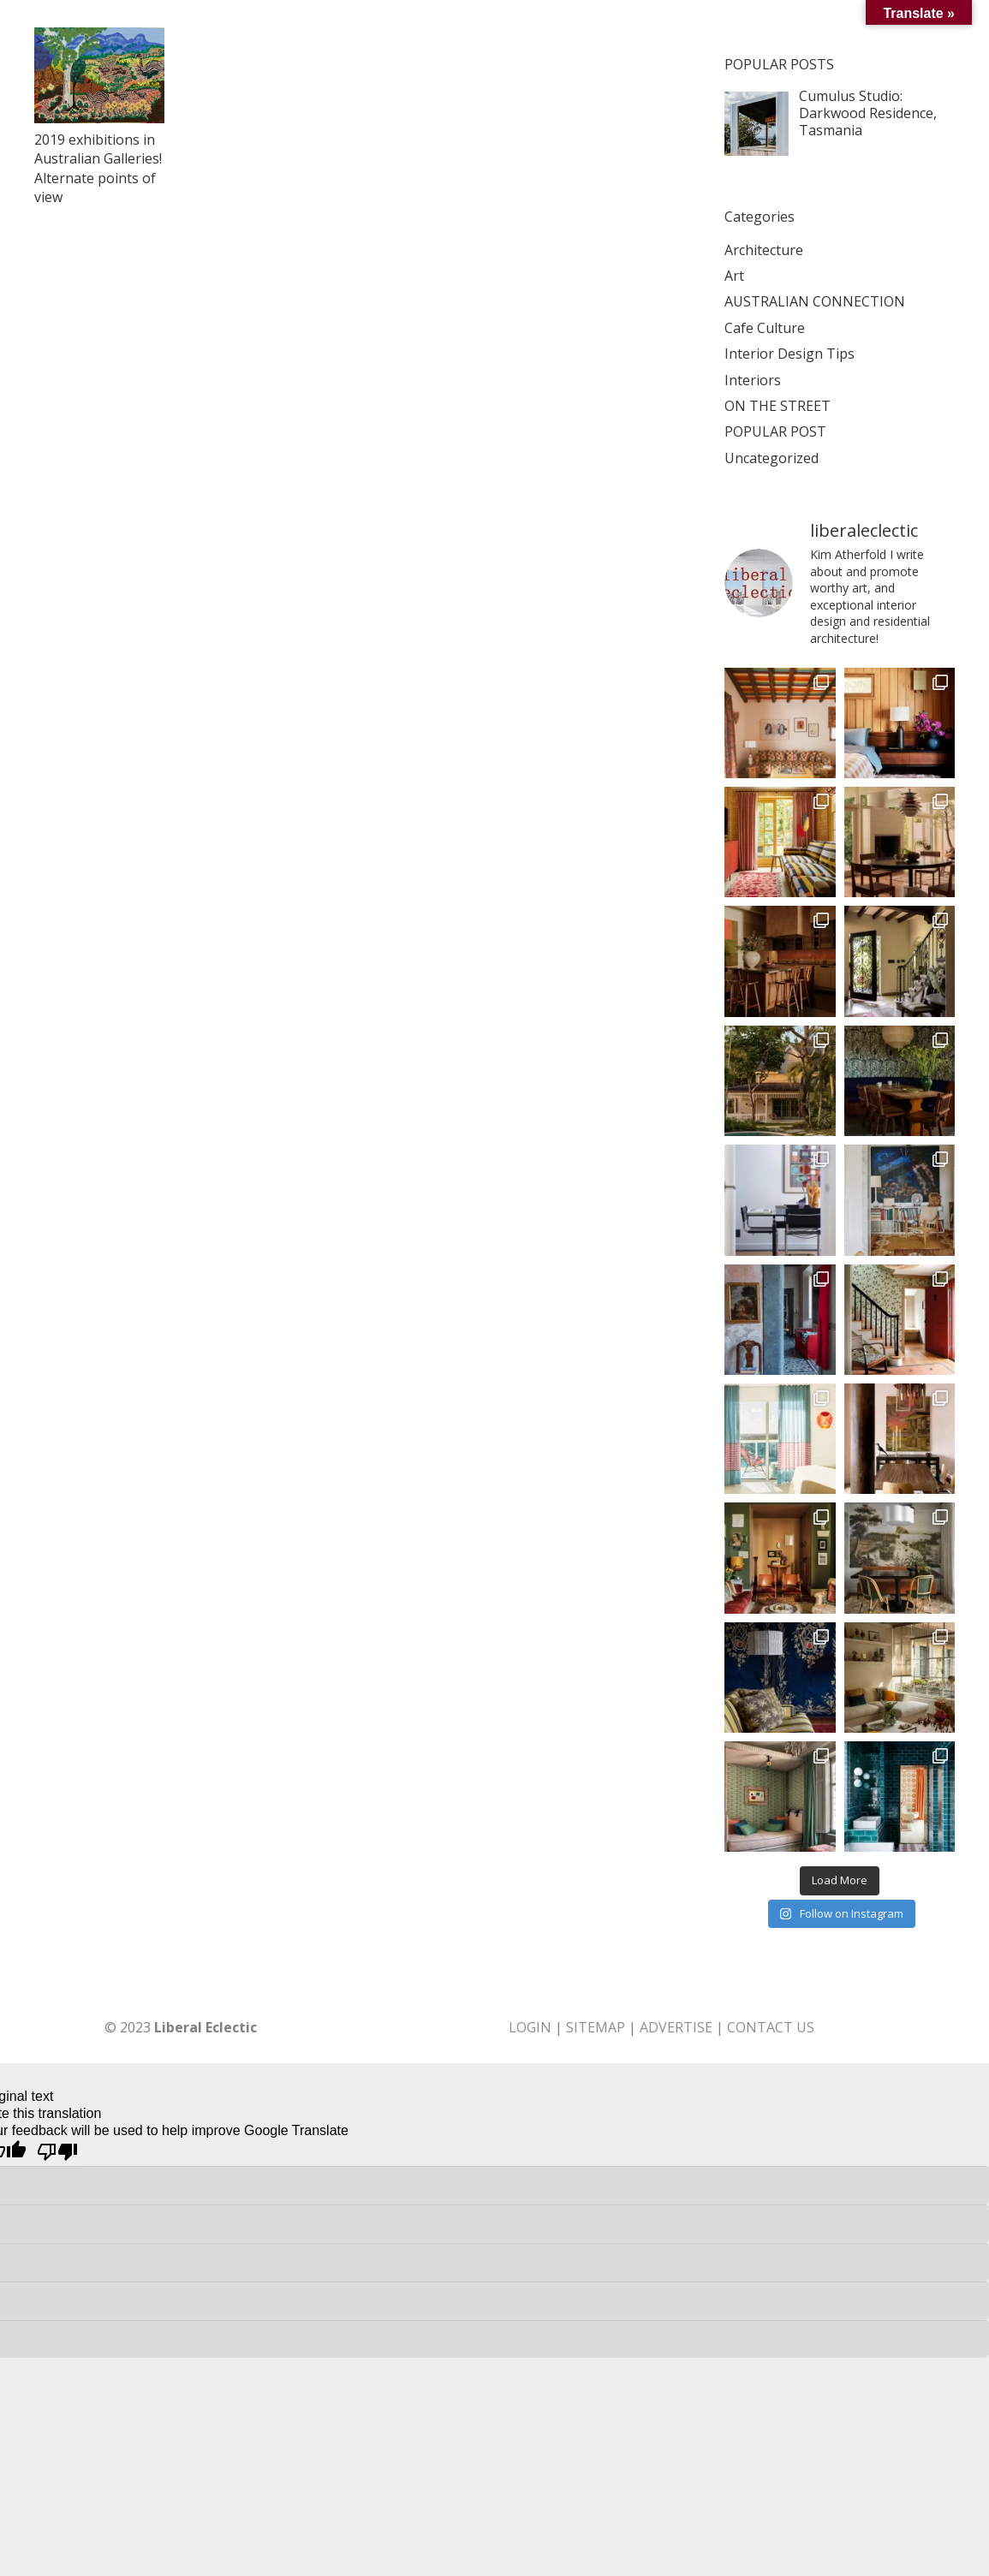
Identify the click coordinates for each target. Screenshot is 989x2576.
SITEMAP (595, 2027)
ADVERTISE (676, 2027)
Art (734, 275)
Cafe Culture (764, 327)
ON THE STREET (777, 405)
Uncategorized (771, 458)
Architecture (763, 250)
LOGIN (530, 2027)
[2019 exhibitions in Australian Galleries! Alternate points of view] (99, 75)
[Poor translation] (57, 2152)
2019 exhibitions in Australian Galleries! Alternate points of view (98, 168)
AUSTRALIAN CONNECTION (814, 301)
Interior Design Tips (789, 353)
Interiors (752, 380)
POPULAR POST (775, 431)
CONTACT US (770, 2027)
